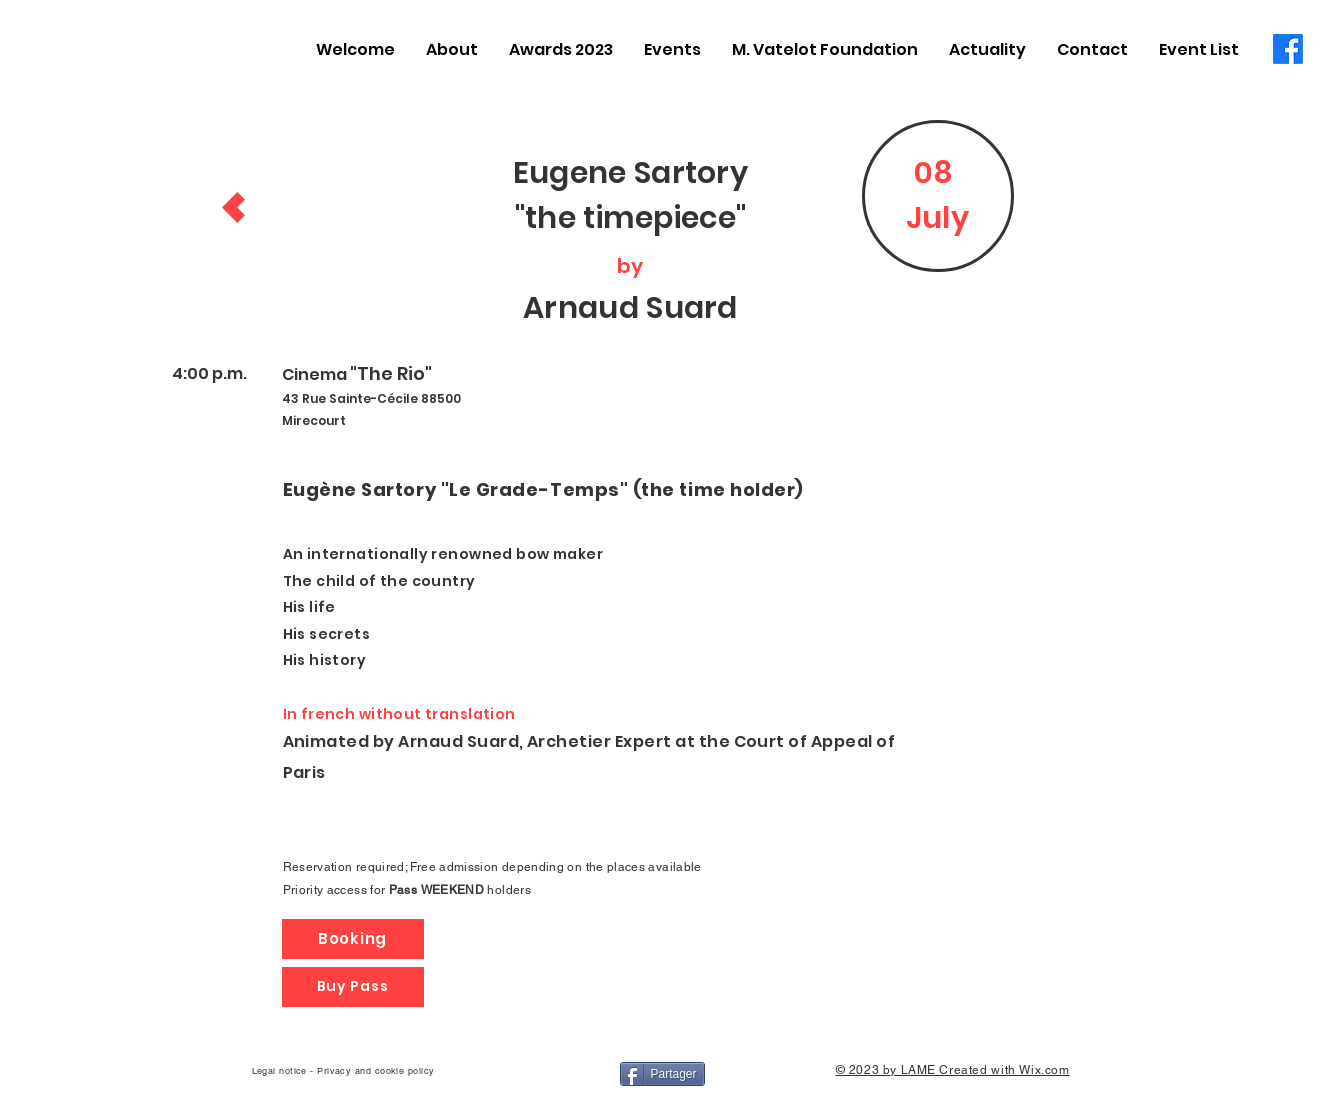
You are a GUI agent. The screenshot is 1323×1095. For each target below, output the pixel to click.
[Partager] (662, 1074)
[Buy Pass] (353, 987)
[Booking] (353, 939)
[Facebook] (1288, 49)
